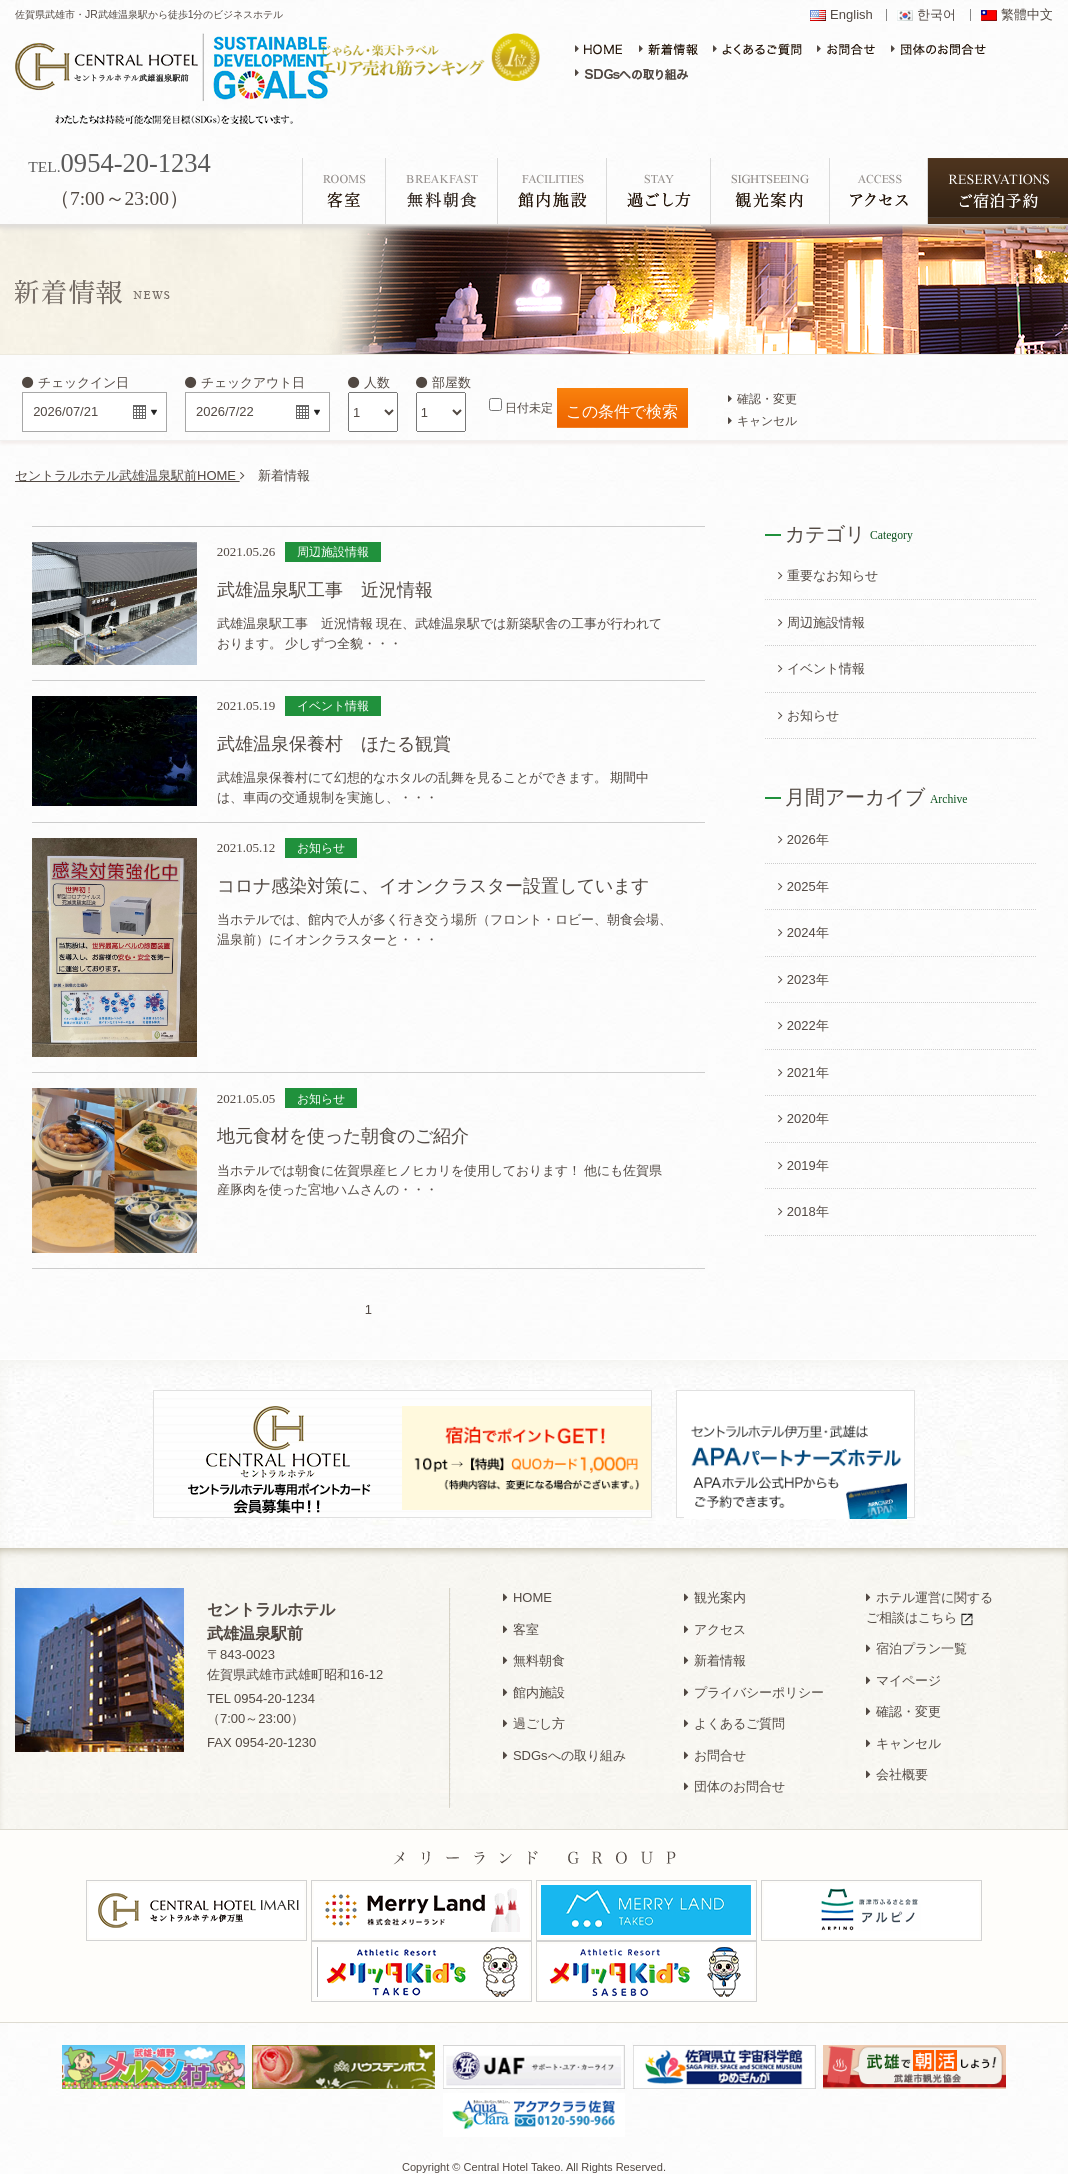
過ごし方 (534, 1712)
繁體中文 (1027, 15)
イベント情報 (821, 668)
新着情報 (715, 1649)
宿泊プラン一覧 (916, 1637)
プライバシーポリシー (754, 1681)
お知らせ (808, 715)
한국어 (936, 15)
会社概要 (897, 1763)
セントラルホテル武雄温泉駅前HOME (130, 475)
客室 (521, 1618)
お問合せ (715, 1744)
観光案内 (715, 1586)
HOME (527, 1586)
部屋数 (443, 382)
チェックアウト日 (245, 382)
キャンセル (762, 420)
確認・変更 (762, 398)
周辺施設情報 (821, 622)
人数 (369, 382)
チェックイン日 (75, 382)
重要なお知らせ (828, 575)
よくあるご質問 (734, 1712)
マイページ (903, 1669)
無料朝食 (534, 1649)
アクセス (715, 1618)
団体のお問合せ (734, 1775)
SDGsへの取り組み (564, 1744)
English (851, 15)
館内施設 (534, 1681)
